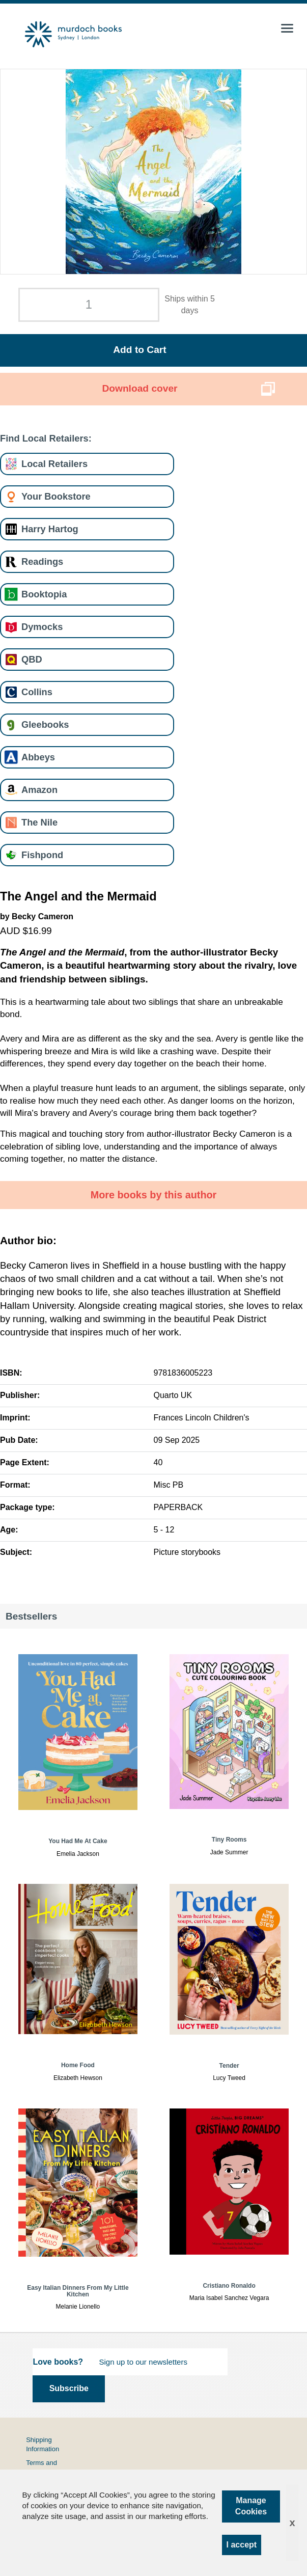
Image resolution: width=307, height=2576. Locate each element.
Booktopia (44, 594)
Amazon (39, 789)
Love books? (58, 2362)
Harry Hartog (49, 529)
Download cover (139, 388)
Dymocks (42, 626)
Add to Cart (139, 349)
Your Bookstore (56, 496)
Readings (42, 561)
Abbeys (38, 757)
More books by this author (154, 1194)
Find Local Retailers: (46, 438)
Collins (36, 692)
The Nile (39, 822)
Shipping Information (42, 2444)
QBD (31, 659)
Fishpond (42, 854)
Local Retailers (54, 463)
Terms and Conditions (41, 2467)
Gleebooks (45, 724)
